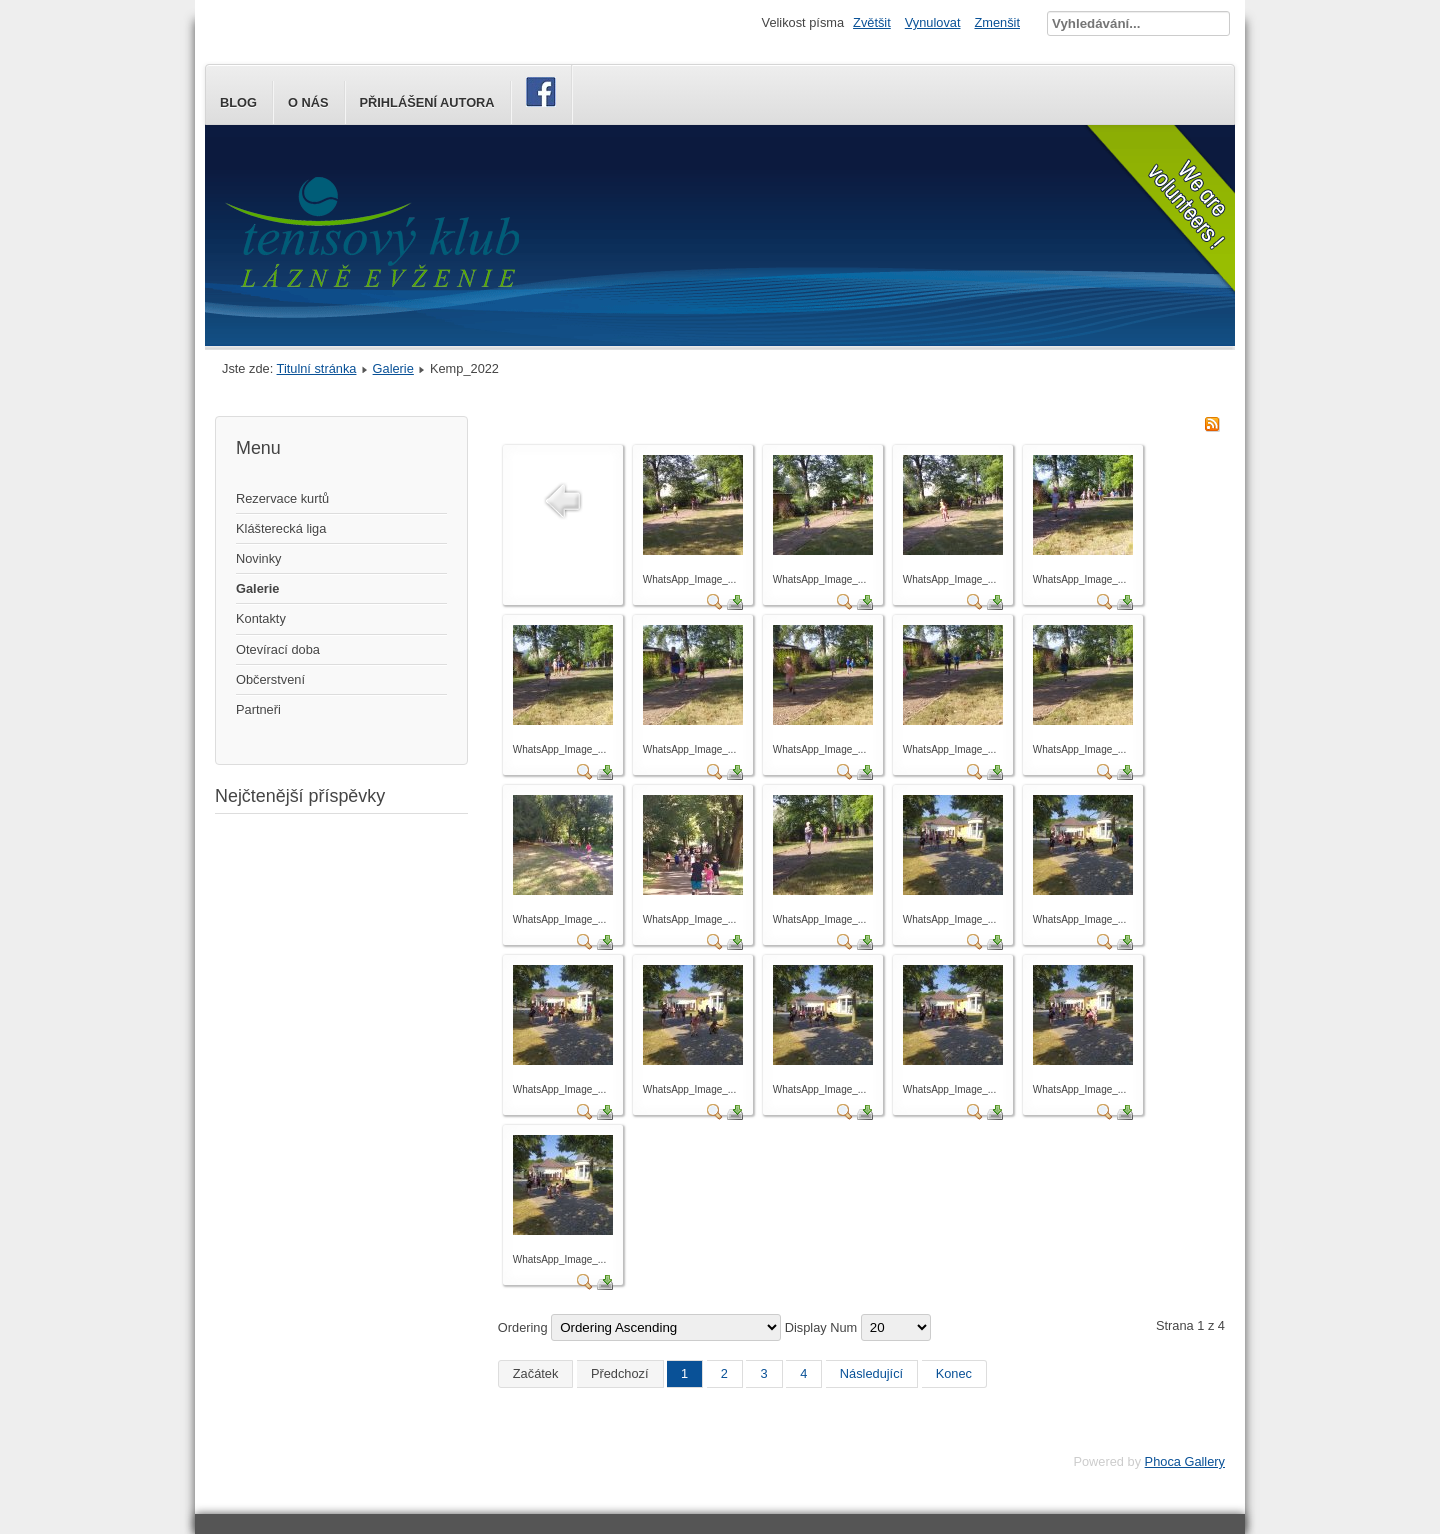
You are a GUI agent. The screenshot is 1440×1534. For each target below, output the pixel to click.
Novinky (259, 558)
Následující (871, 1373)
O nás (308, 102)
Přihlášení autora (427, 102)
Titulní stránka (317, 368)
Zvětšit (872, 22)
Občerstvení (270, 679)
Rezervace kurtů (282, 498)
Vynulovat (933, 22)
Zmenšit (997, 22)
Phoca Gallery (1185, 1461)
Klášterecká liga (281, 528)
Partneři (258, 709)
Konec (954, 1373)
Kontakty (261, 618)
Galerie (393, 368)
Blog (238, 102)
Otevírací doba (278, 649)
